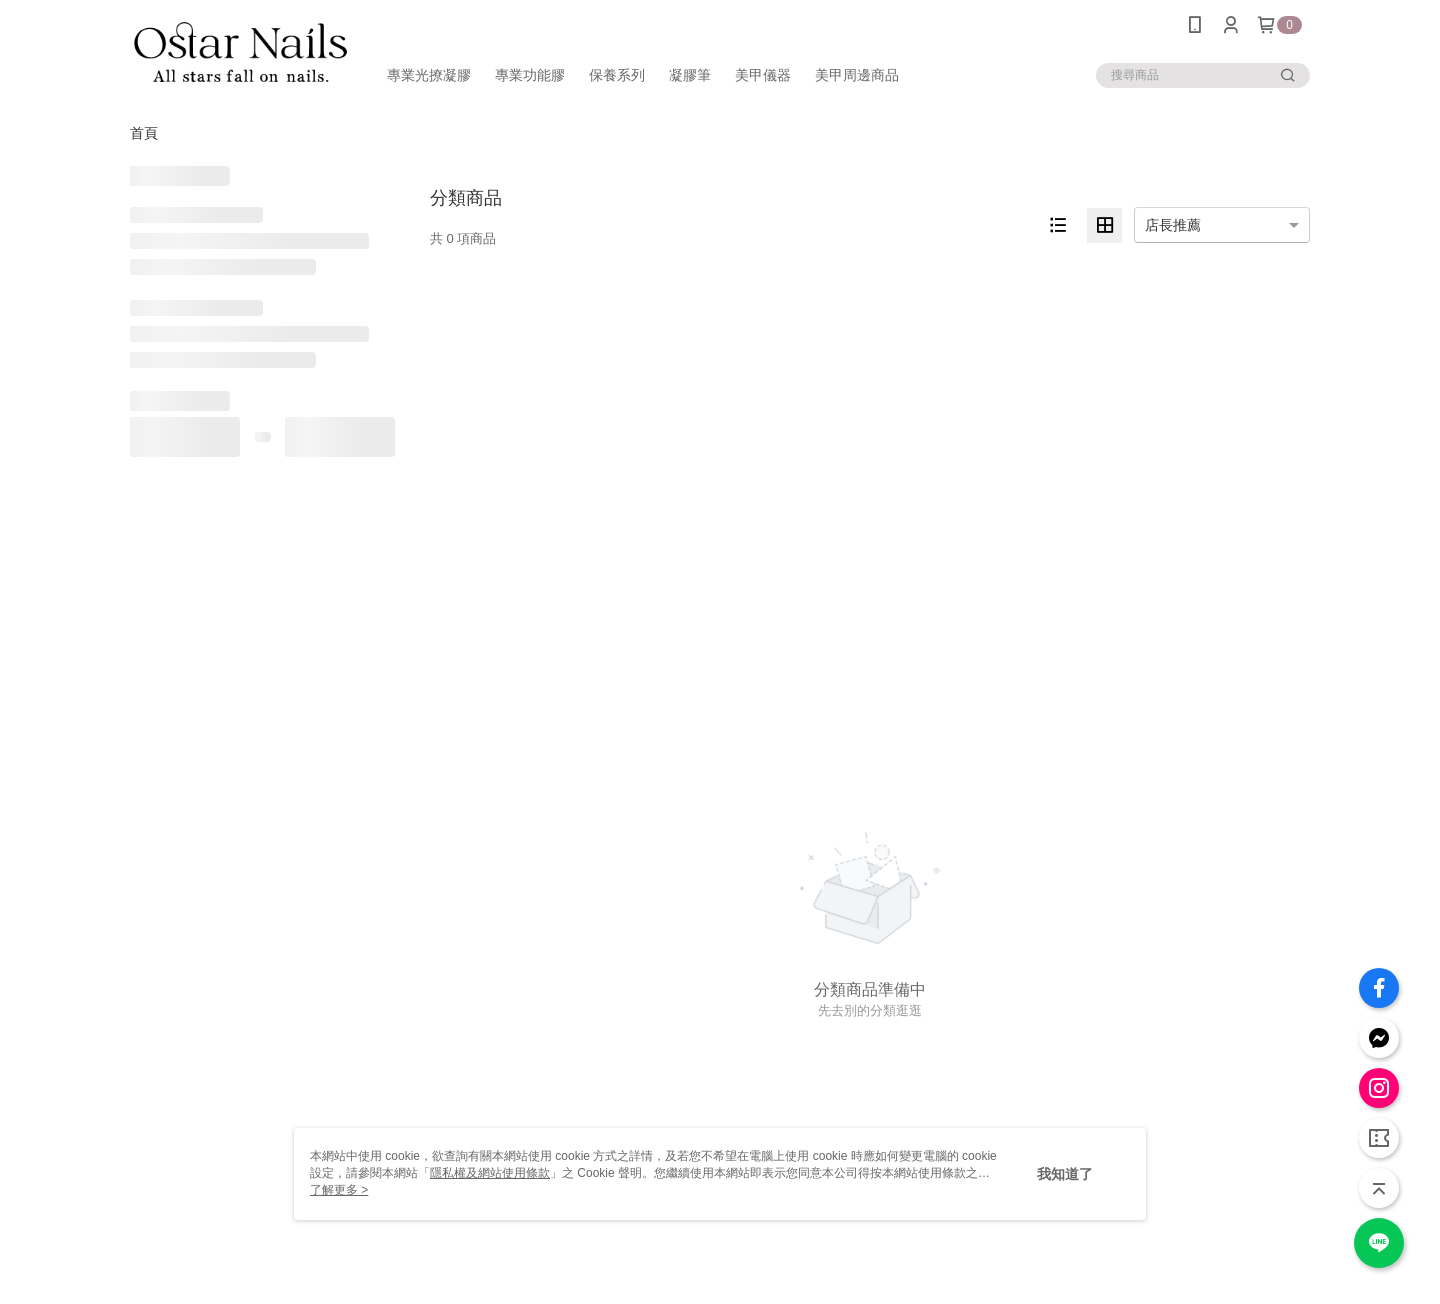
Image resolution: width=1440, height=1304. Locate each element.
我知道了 (1065, 1174)
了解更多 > (339, 1190)
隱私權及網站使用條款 (490, 1173)
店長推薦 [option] (1173, 225)
